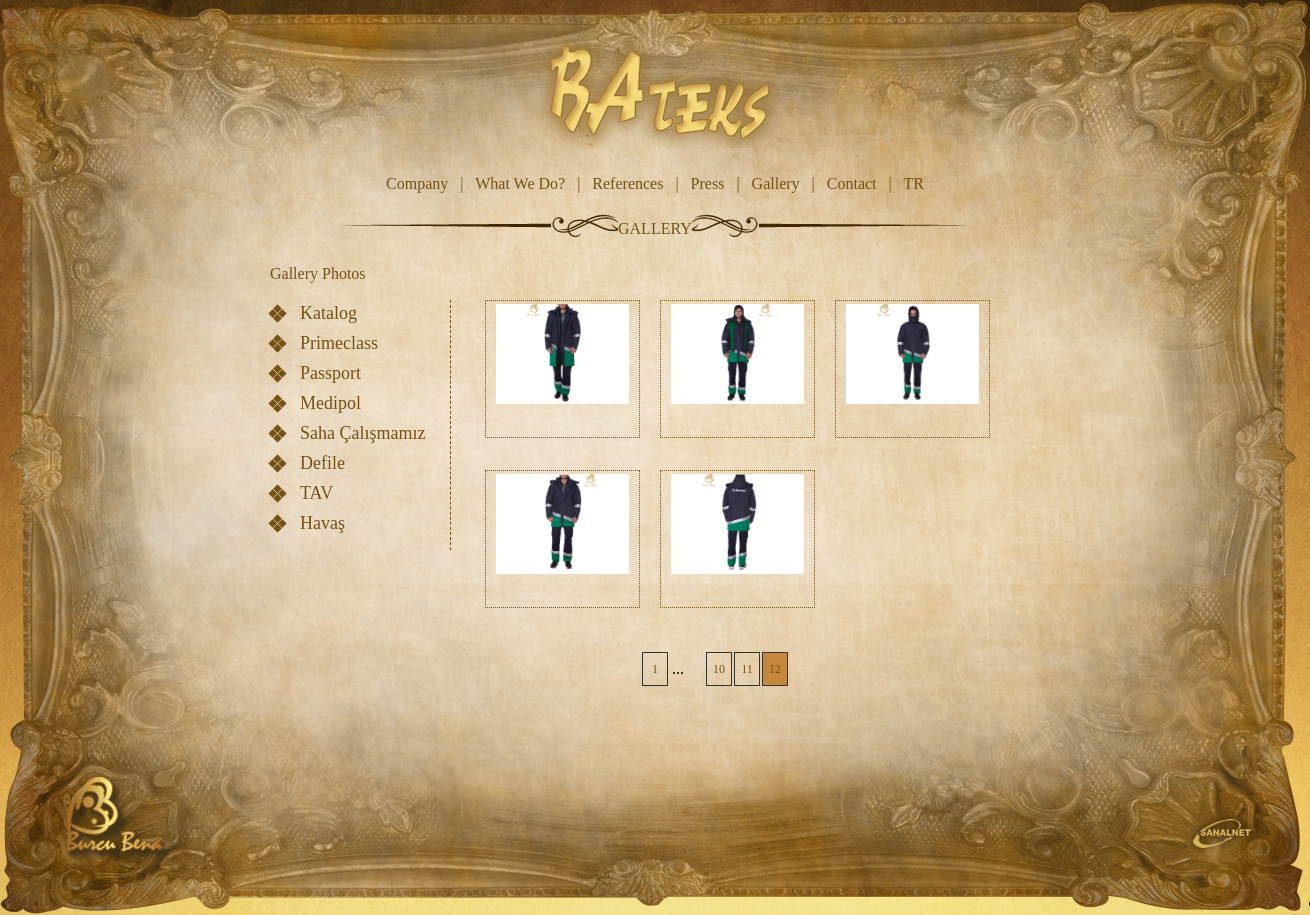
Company (417, 183)
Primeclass (339, 343)
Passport (330, 373)
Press (708, 183)
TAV (316, 493)
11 (747, 669)
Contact (852, 183)
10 (719, 669)
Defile (322, 463)
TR (913, 183)
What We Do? (520, 183)
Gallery (776, 183)
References (627, 183)
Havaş (322, 523)
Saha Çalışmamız (362, 433)
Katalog (328, 313)
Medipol (330, 403)
